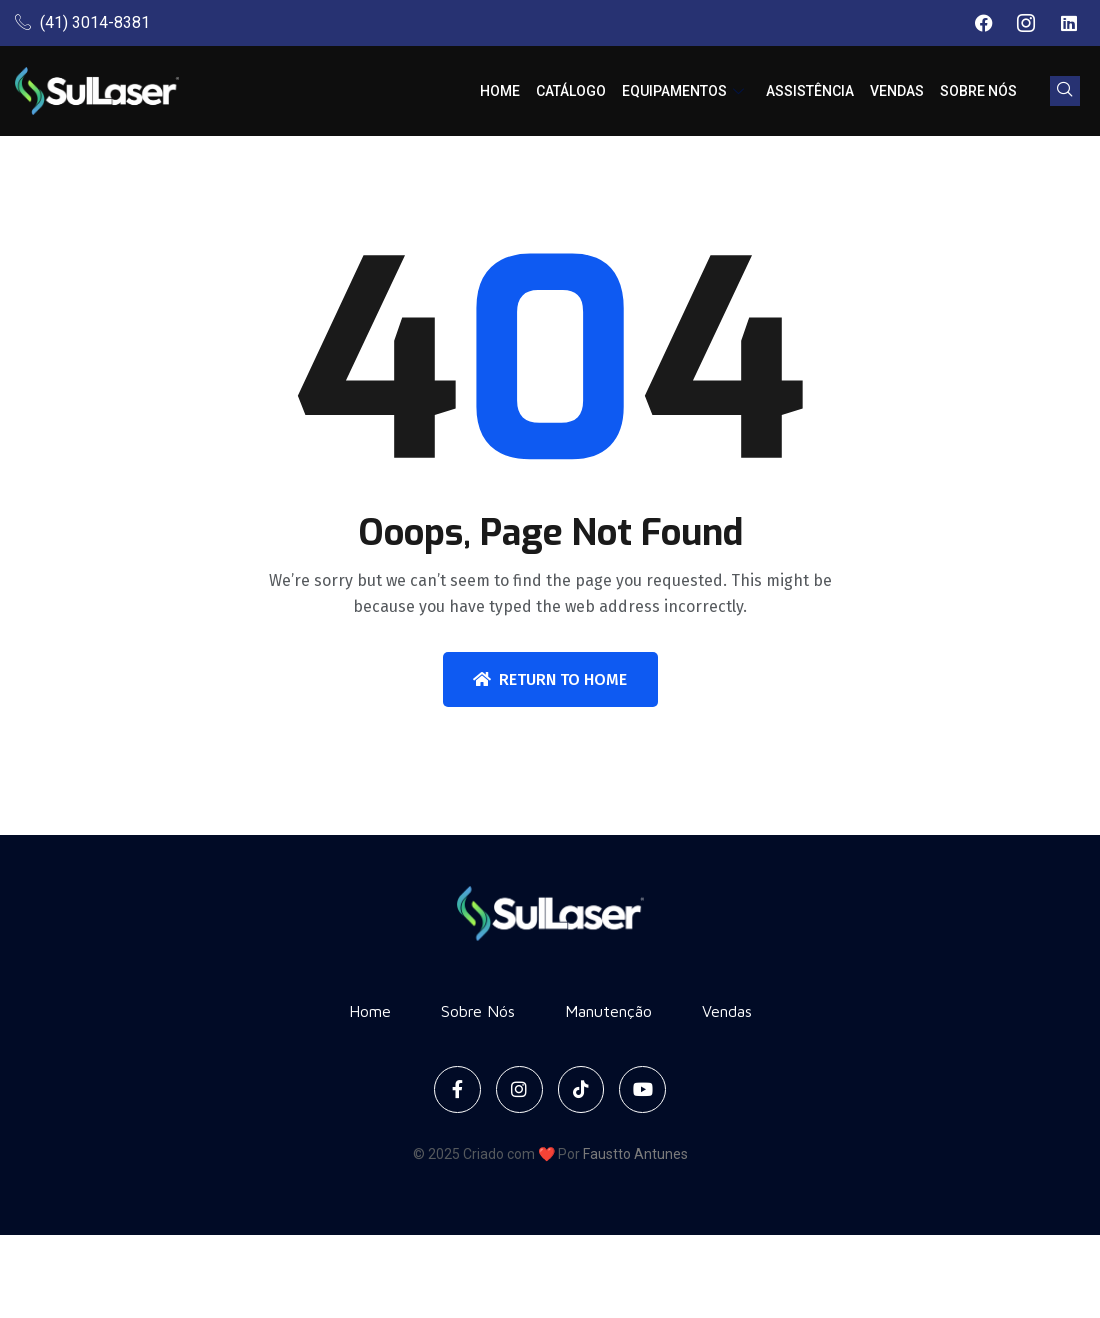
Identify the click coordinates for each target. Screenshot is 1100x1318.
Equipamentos (683, 91)
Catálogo (571, 91)
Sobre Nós (978, 91)
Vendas (897, 91)
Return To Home (550, 679)
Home (500, 91)
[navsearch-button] (1065, 91)
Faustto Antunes (635, 1154)
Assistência (810, 91)
